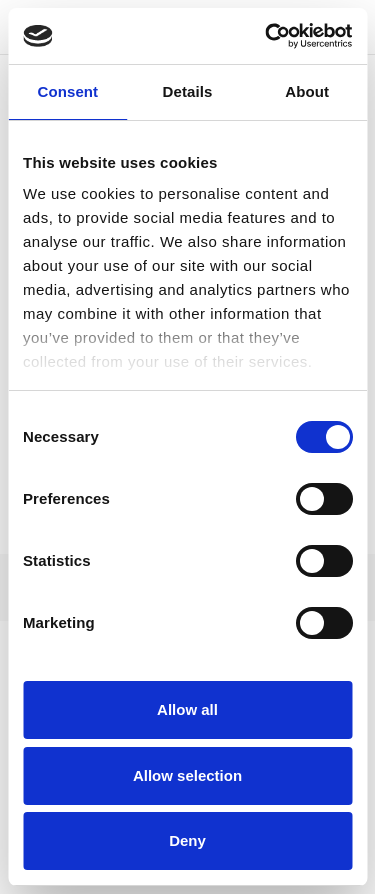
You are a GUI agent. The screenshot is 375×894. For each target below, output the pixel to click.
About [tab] (307, 91)
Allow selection (187, 775)
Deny (187, 840)
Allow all (187, 709)
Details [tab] (188, 91)
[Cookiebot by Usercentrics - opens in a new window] (267, 36)
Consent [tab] (67, 91)
